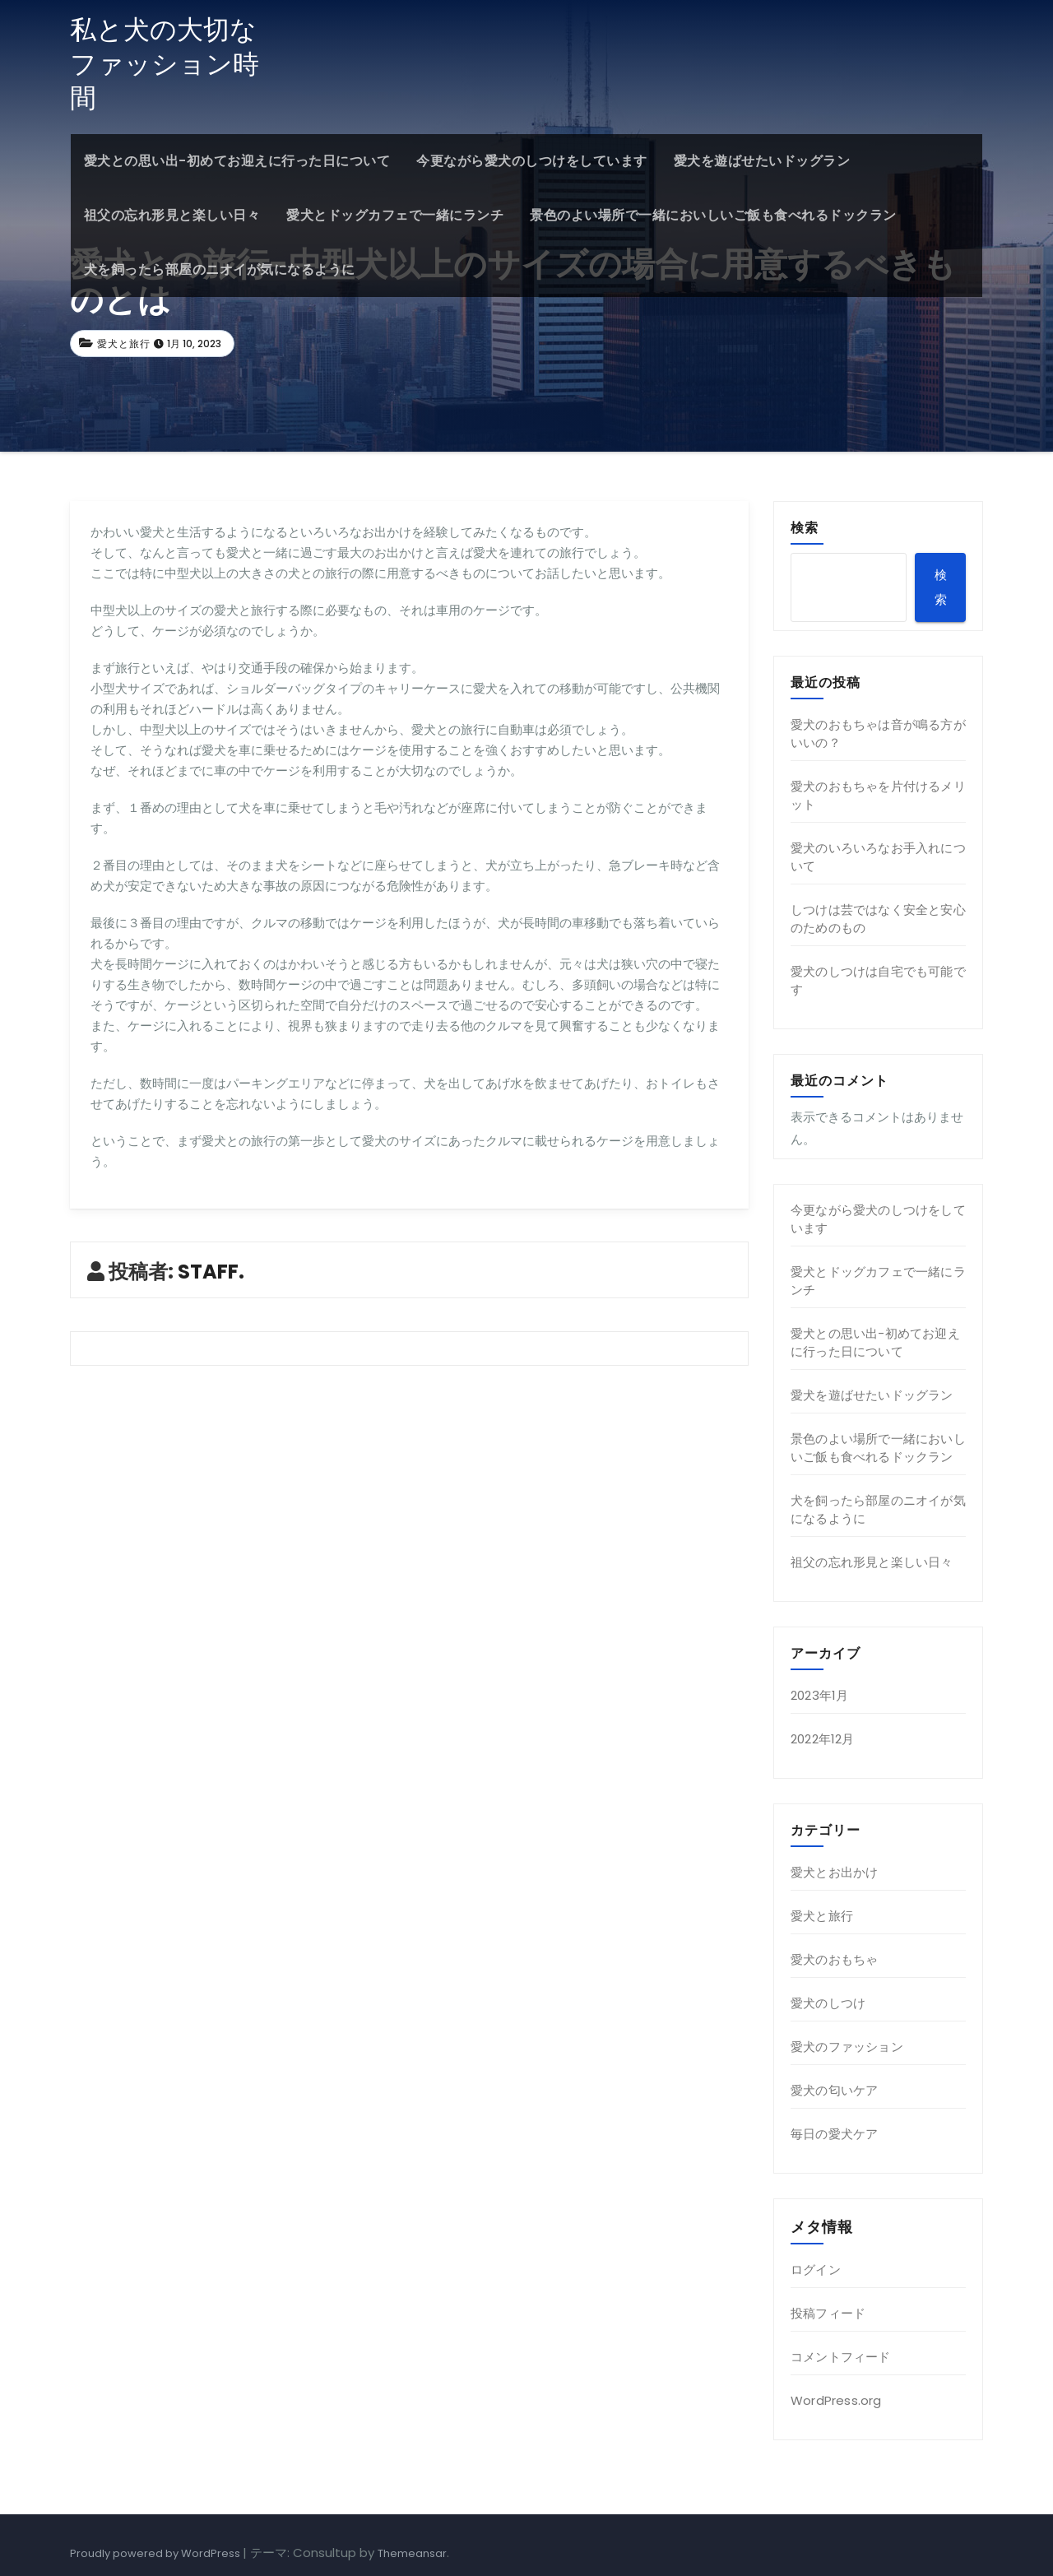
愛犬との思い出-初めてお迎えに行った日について (236, 160)
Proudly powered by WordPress (156, 2553)
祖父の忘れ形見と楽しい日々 (171, 215)
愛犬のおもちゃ (834, 1959)
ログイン (816, 2269)
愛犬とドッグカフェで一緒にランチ (394, 215)
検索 (805, 527)
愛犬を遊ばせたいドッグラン (761, 160)
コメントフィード (841, 2356)
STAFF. (211, 1271)
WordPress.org (836, 2400)
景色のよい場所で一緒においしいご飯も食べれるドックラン (713, 215)
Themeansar (412, 2553)
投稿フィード (828, 2313)
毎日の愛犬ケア (834, 2133)
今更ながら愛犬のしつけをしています (531, 160)
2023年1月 (819, 1695)
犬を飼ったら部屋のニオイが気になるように (219, 269)
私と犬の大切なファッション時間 (164, 63)
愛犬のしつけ (828, 2003)
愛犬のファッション (847, 2046)
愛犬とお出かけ (834, 1872)
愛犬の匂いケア (834, 2090)
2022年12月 (823, 1739)
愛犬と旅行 (124, 343)
